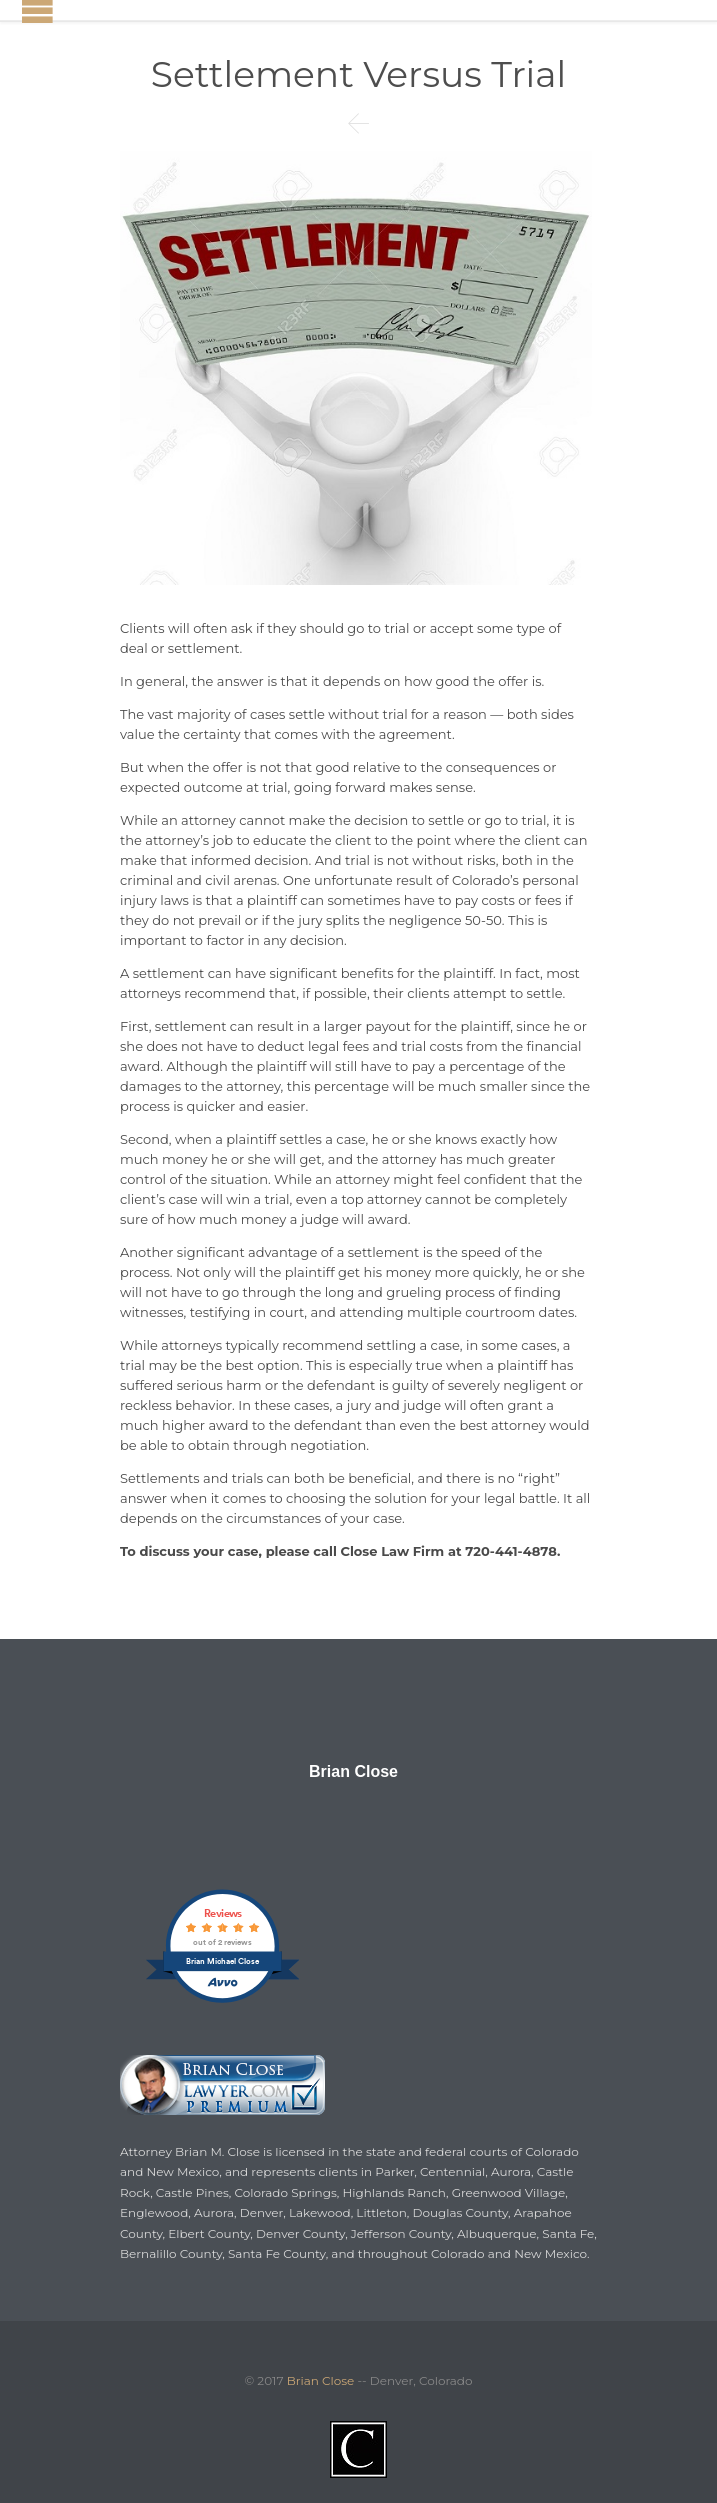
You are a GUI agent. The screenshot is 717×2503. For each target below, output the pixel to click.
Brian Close (353, 1772)
